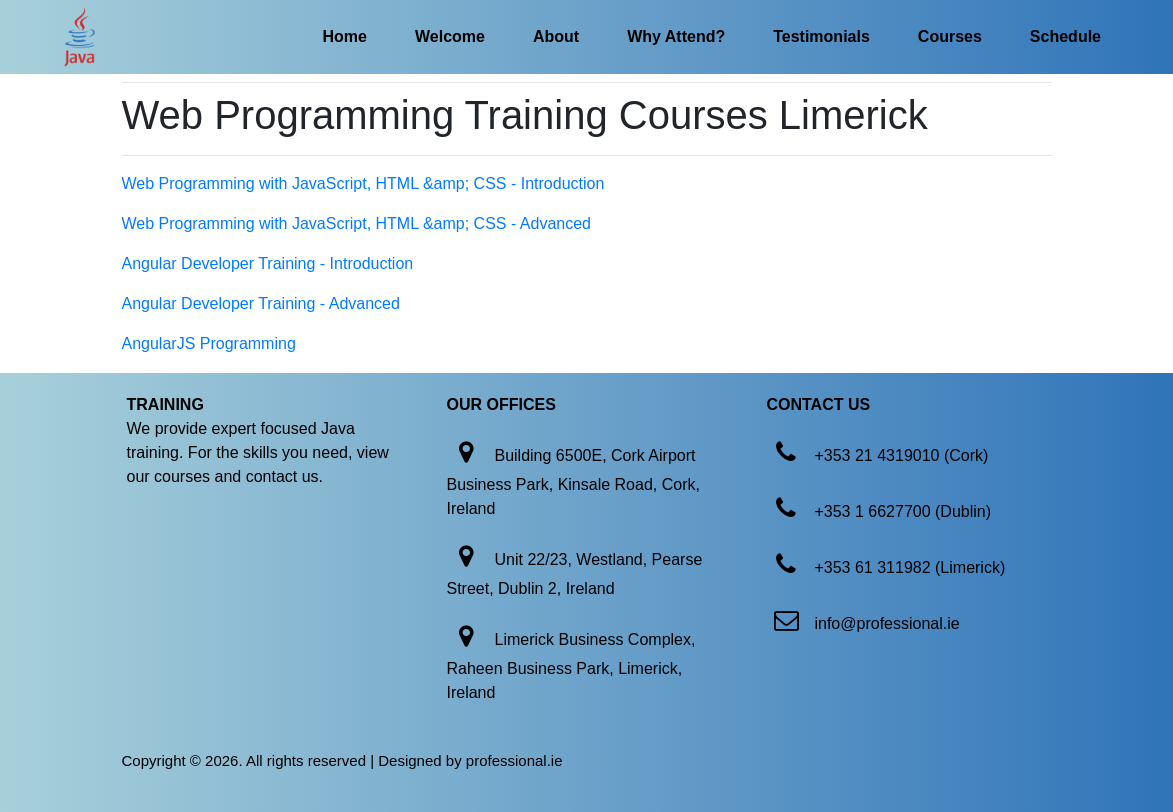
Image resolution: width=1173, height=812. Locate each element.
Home (345, 36)
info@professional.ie (886, 623)
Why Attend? (676, 36)
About (556, 36)
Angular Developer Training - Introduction (268, 263)
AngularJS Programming (209, 343)
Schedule (1065, 36)
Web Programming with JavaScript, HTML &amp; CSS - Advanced (357, 223)
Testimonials (821, 36)
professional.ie (514, 760)
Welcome (450, 36)
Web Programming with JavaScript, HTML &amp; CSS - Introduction (363, 183)
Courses (950, 36)
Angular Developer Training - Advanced (261, 303)
